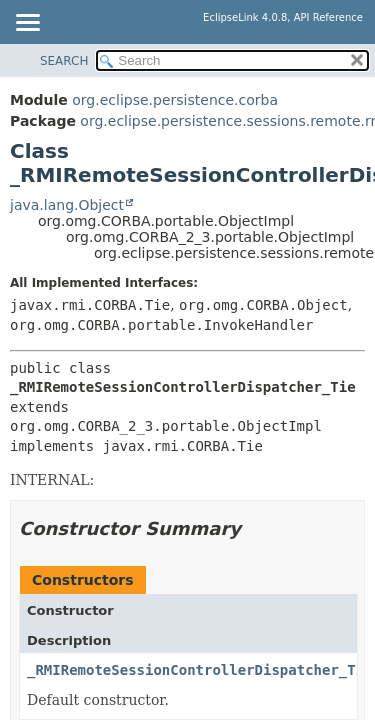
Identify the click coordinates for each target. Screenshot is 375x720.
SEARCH (64, 61)
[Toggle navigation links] (27, 24)
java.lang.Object (67, 205)
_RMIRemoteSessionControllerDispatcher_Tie (200, 670)
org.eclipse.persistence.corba (175, 100)
